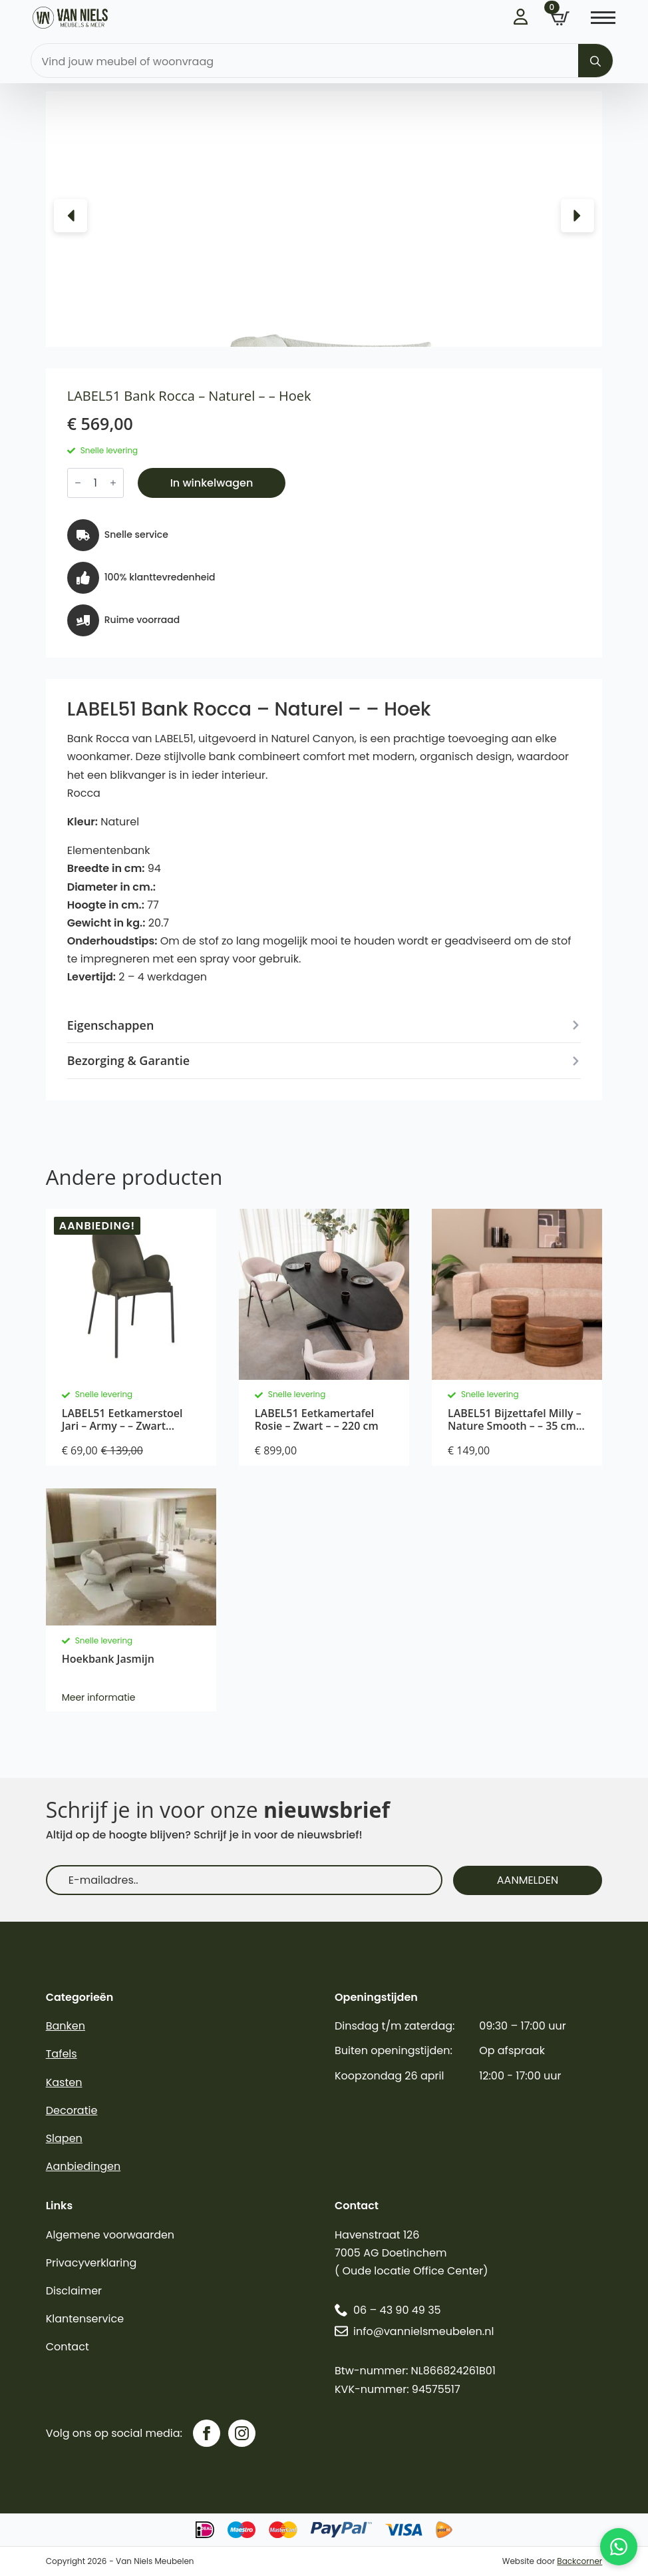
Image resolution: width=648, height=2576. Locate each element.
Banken (65, 2026)
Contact (67, 2346)
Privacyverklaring (91, 2262)
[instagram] (241, 2433)
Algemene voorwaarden (110, 2235)
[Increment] (113, 483)
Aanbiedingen (83, 2166)
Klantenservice (85, 2318)
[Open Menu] (603, 17)
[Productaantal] (95, 483)
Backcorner (579, 2561)
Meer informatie (99, 1697)
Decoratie (72, 2110)
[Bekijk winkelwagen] (560, 18)
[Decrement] (78, 483)
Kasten (64, 2082)
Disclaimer (74, 2290)
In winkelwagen (211, 483)
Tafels (61, 2053)
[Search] (595, 61)
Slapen (64, 2138)
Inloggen (522, 17)
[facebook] (206, 2433)
